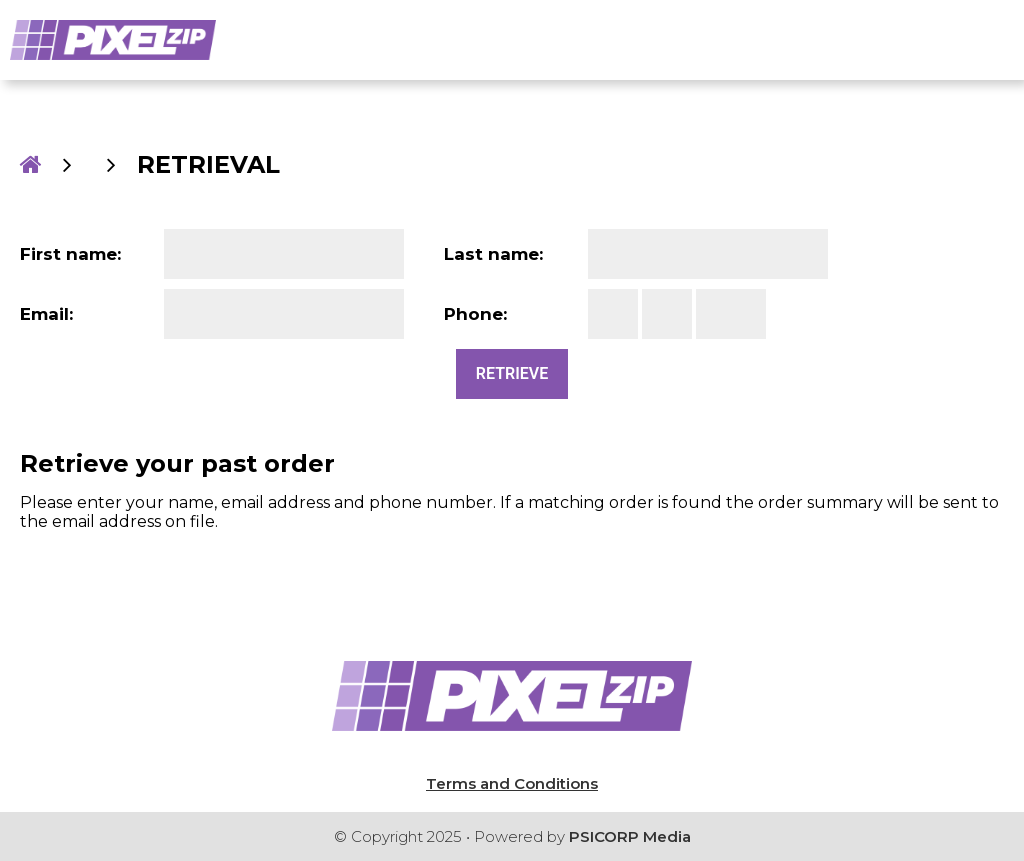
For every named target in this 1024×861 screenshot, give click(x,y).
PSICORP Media (630, 836)
